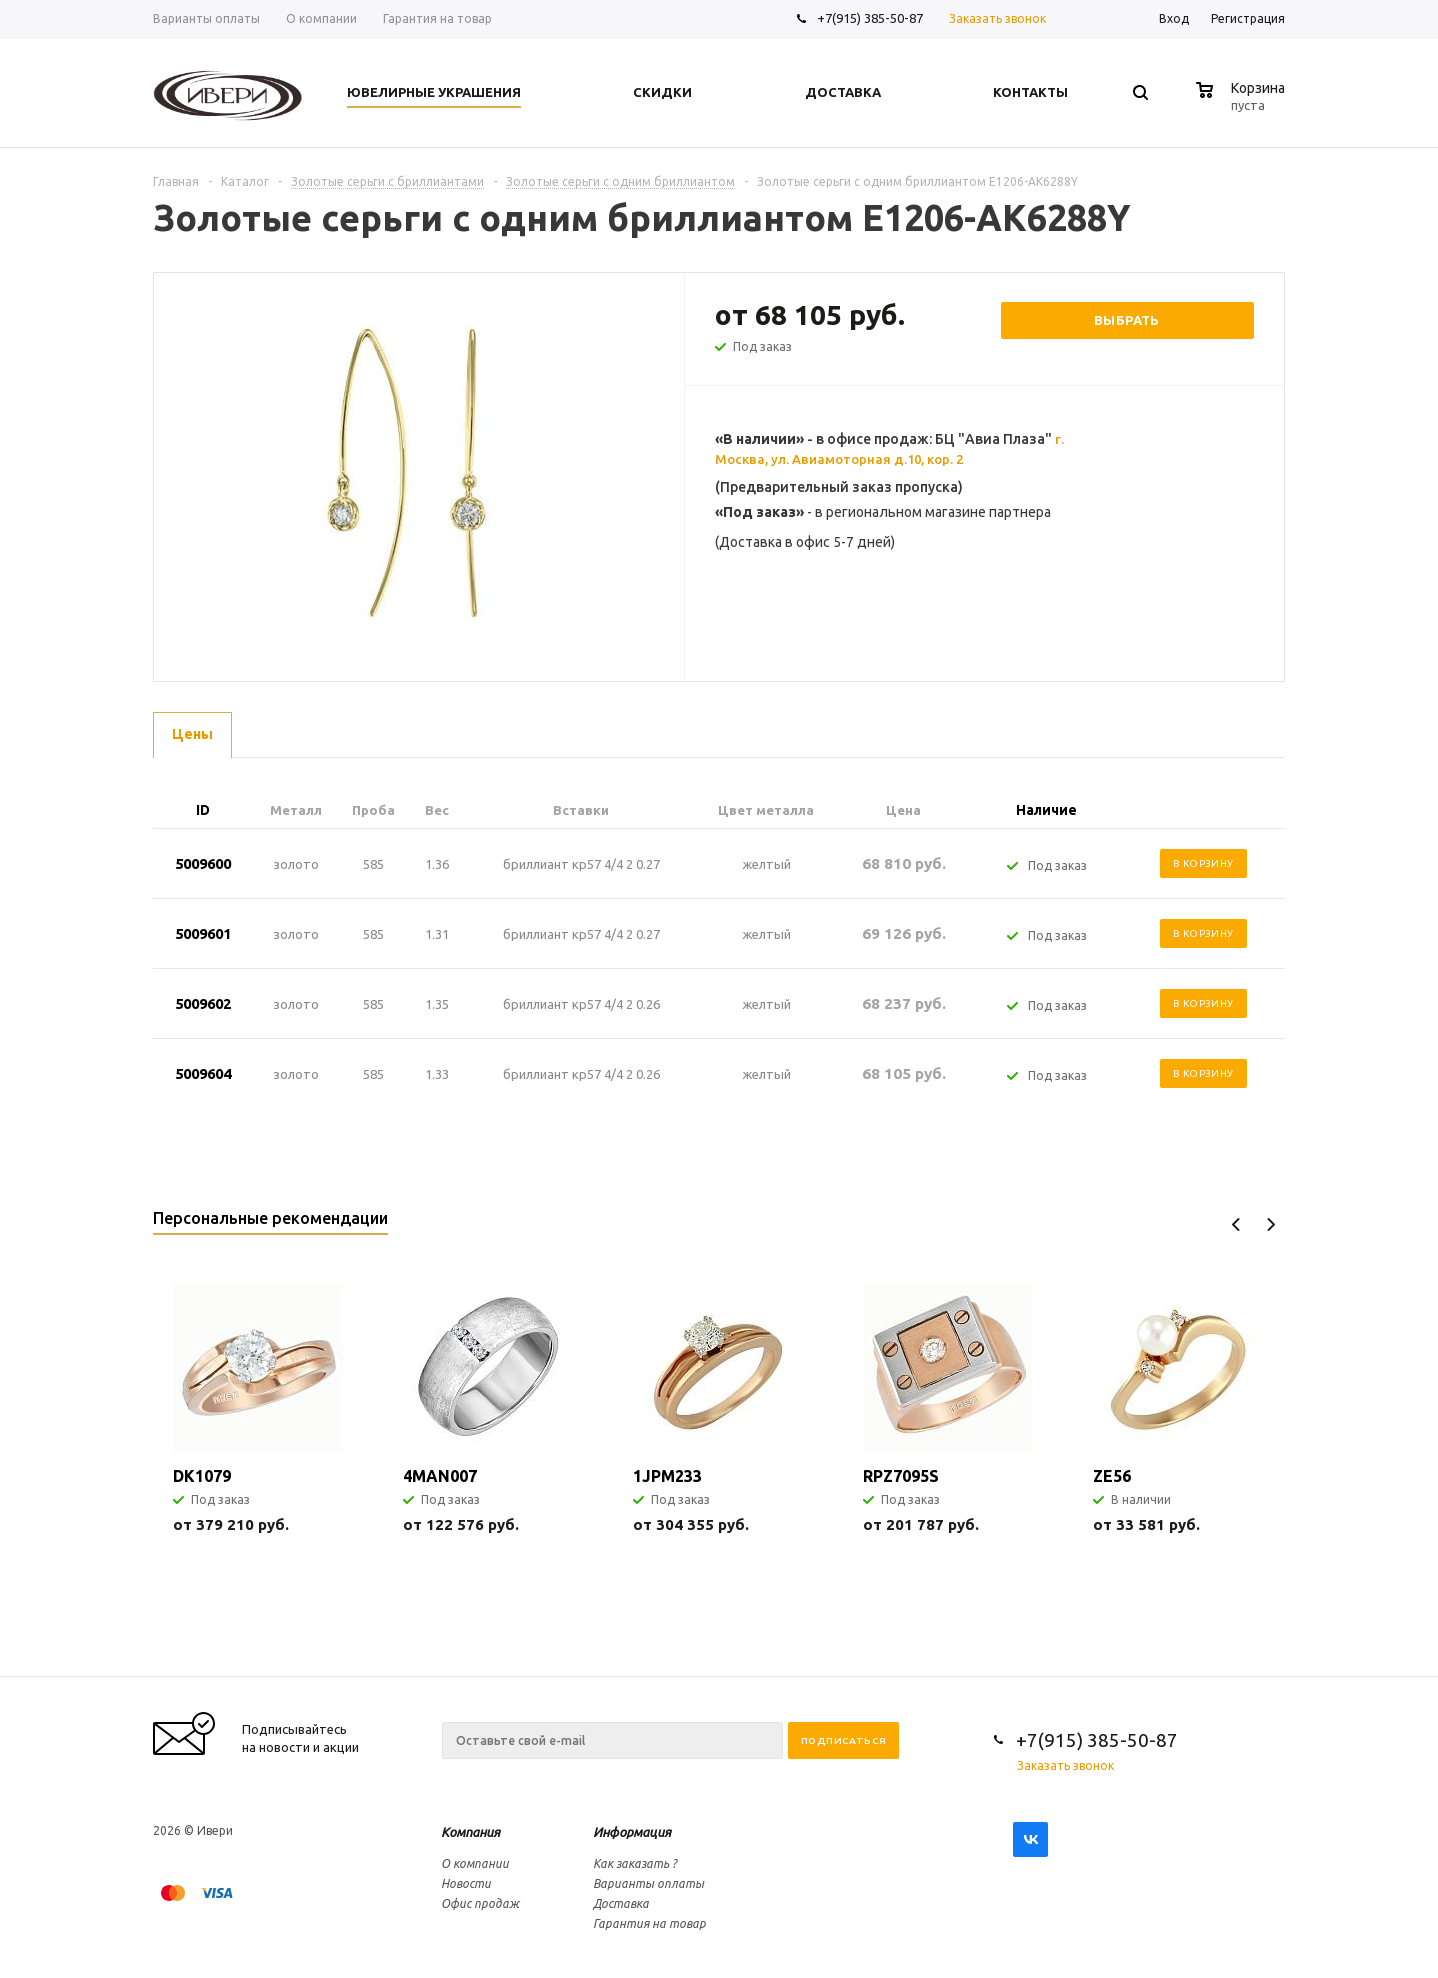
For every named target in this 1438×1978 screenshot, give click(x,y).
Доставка (621, 1903)
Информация (632, 1832)
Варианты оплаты (648, 1883)
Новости (466, 1883)
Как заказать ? (635, 1863)
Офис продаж (480, 1903)
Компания (470, 1832)
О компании (475, 1863)
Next (1270, 1224)
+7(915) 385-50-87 (871, 18)
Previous (1236, 1224)
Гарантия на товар (649, 1923)
